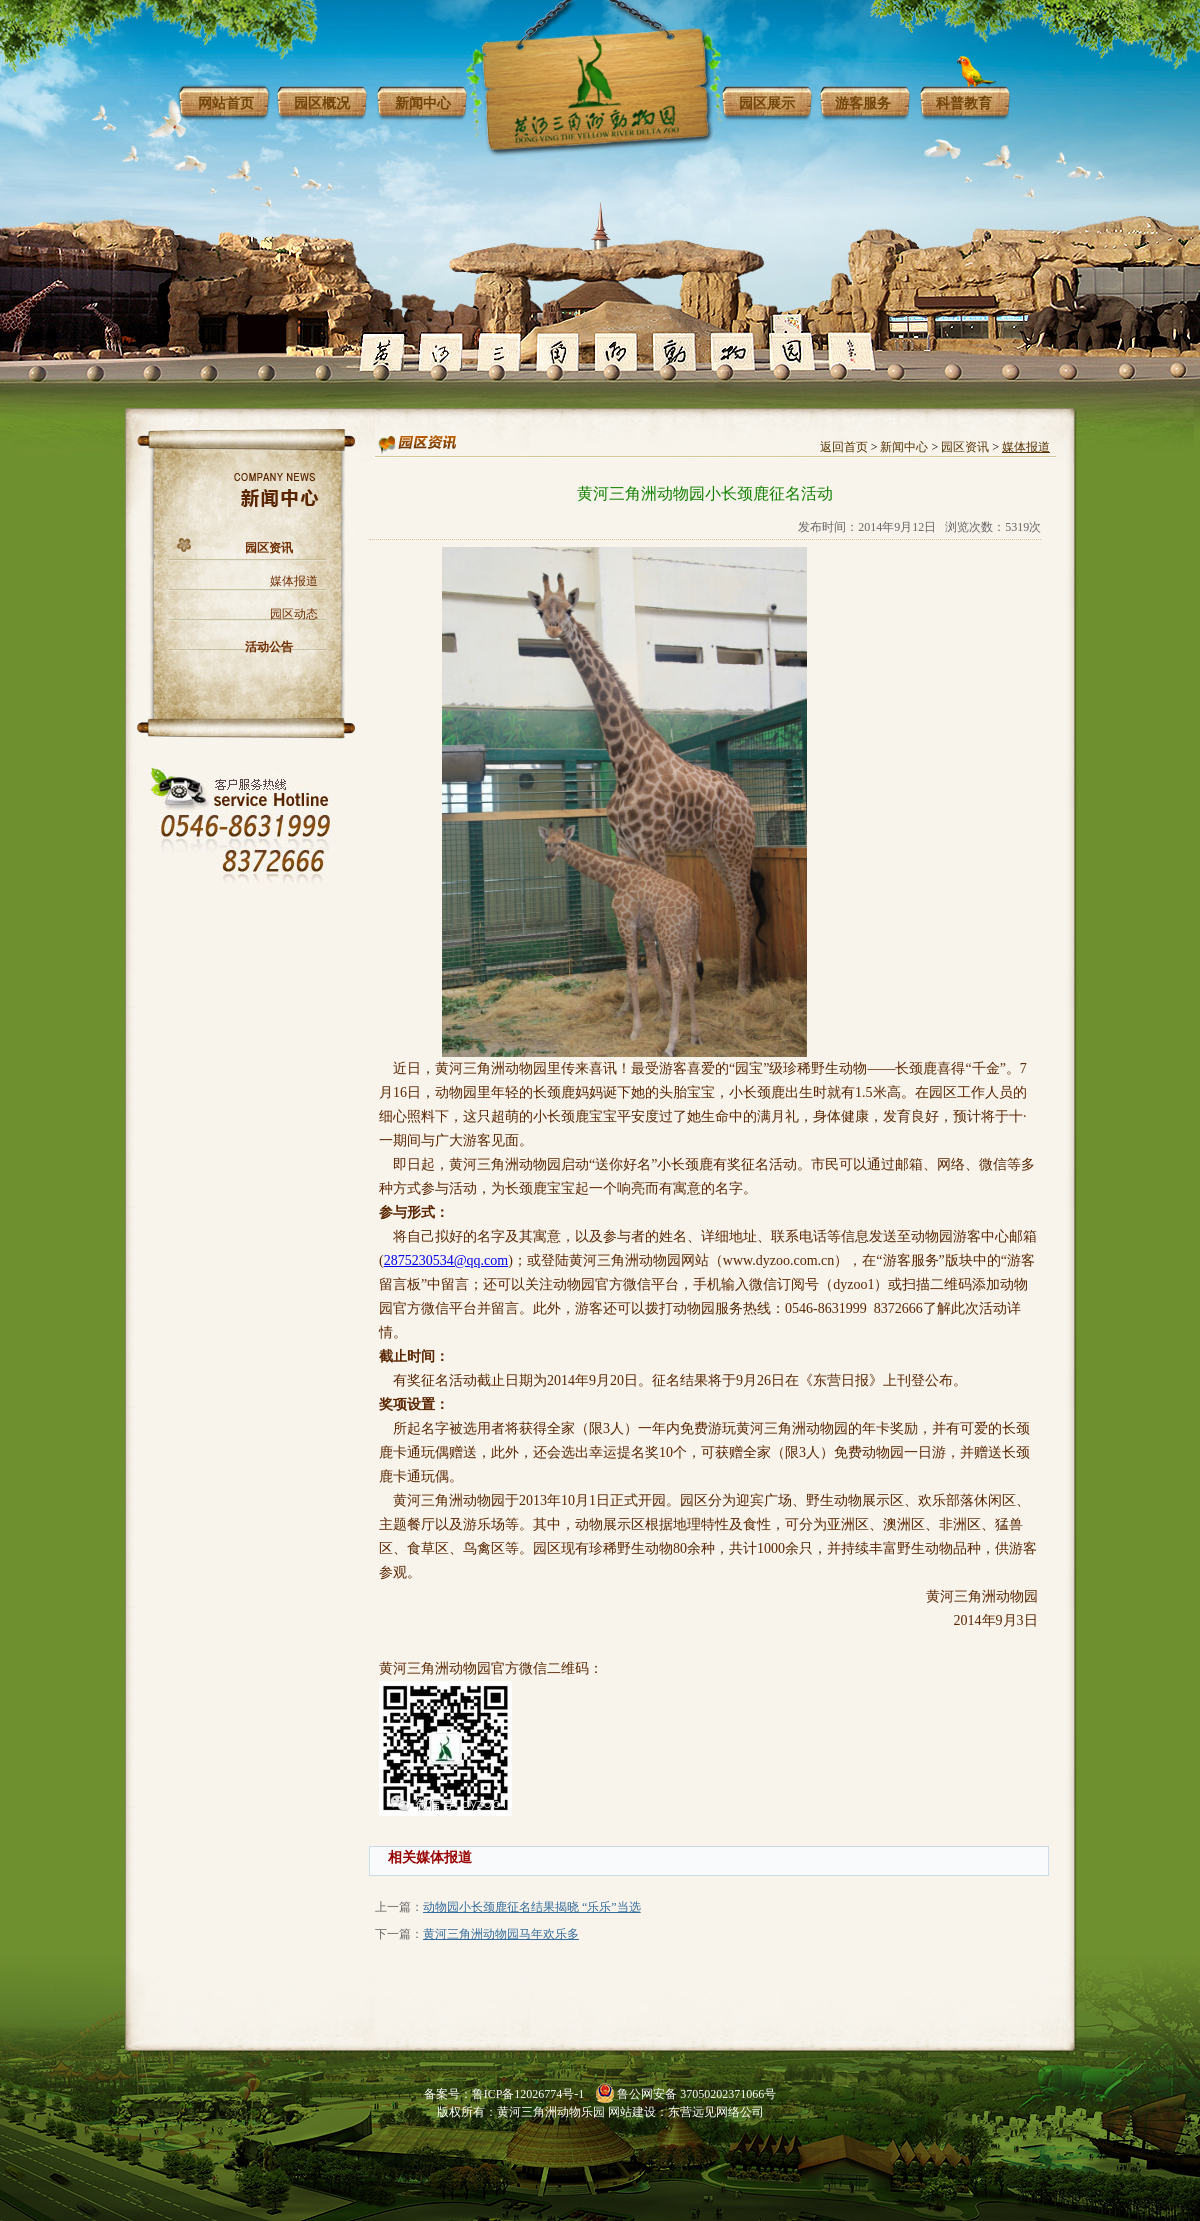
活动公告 (269, 647)
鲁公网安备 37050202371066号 (696, 2094)
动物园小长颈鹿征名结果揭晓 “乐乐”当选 (532, 1907)
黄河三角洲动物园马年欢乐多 (501, 1934)
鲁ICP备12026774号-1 (528, 2094)
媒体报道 (294, 581)
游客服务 (863, 103)
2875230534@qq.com (446, 1260)
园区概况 (322, 103)
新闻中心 (423, 103)
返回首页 (844, 447)
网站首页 (226, 103)
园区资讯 (269, 548)
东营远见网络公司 (716, 2112)
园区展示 (767, 103)
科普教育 (964, 103)
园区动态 (294, 614)
